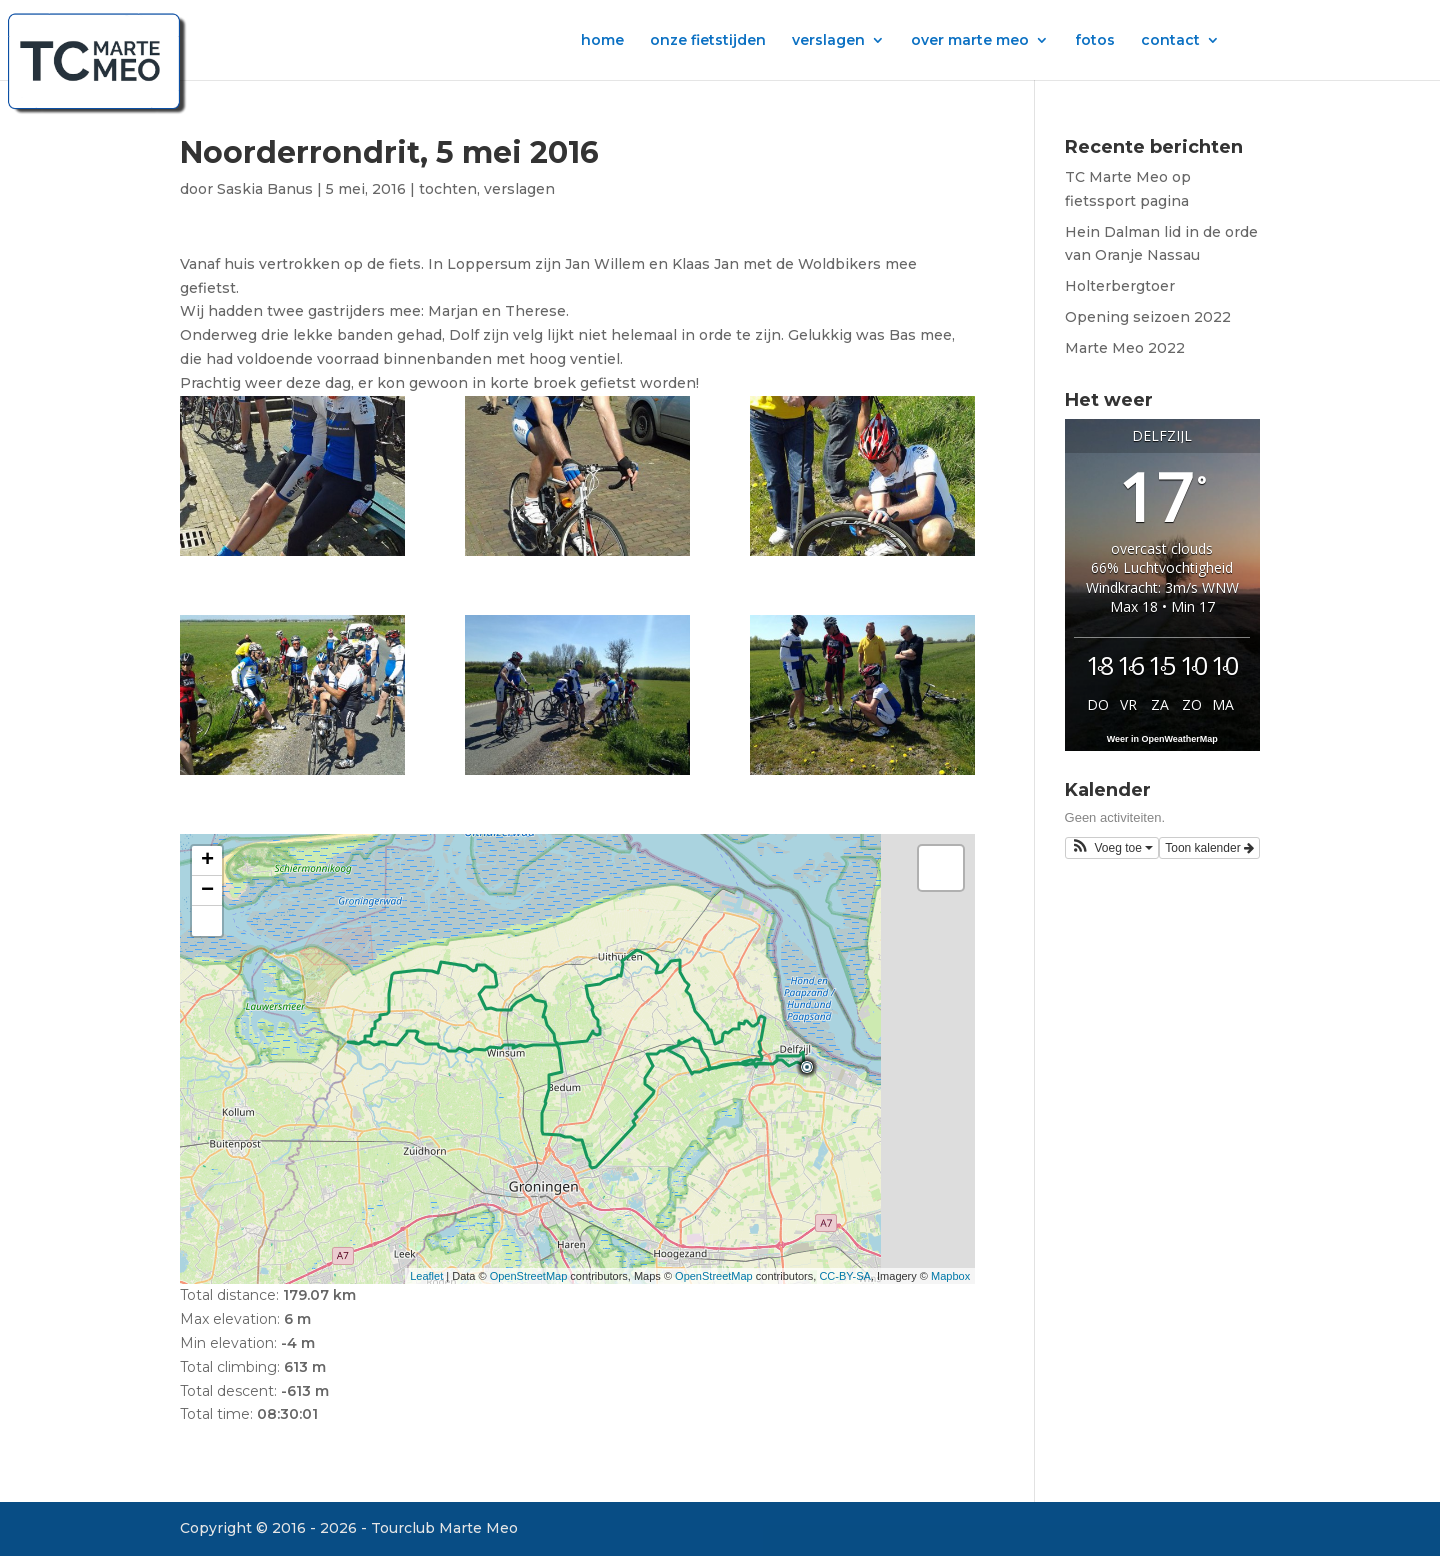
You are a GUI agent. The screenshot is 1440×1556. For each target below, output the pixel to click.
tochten (448, 189)
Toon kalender (1209, 848)
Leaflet (426, 1276)
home (602, 41)
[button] (1112, 848)
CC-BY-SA (845, 1276)
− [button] (207, 891)
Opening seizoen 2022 (1148, 317)
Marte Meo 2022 (1125, 348)
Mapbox (950, 1276)
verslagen (828, 41)
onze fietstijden (708, 41)
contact (1170, 41)
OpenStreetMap (529, 1276)
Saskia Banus (265, 189)
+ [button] (207, 861)
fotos (1095, 41)
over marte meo (970, 41)
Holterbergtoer (1120, 286)
